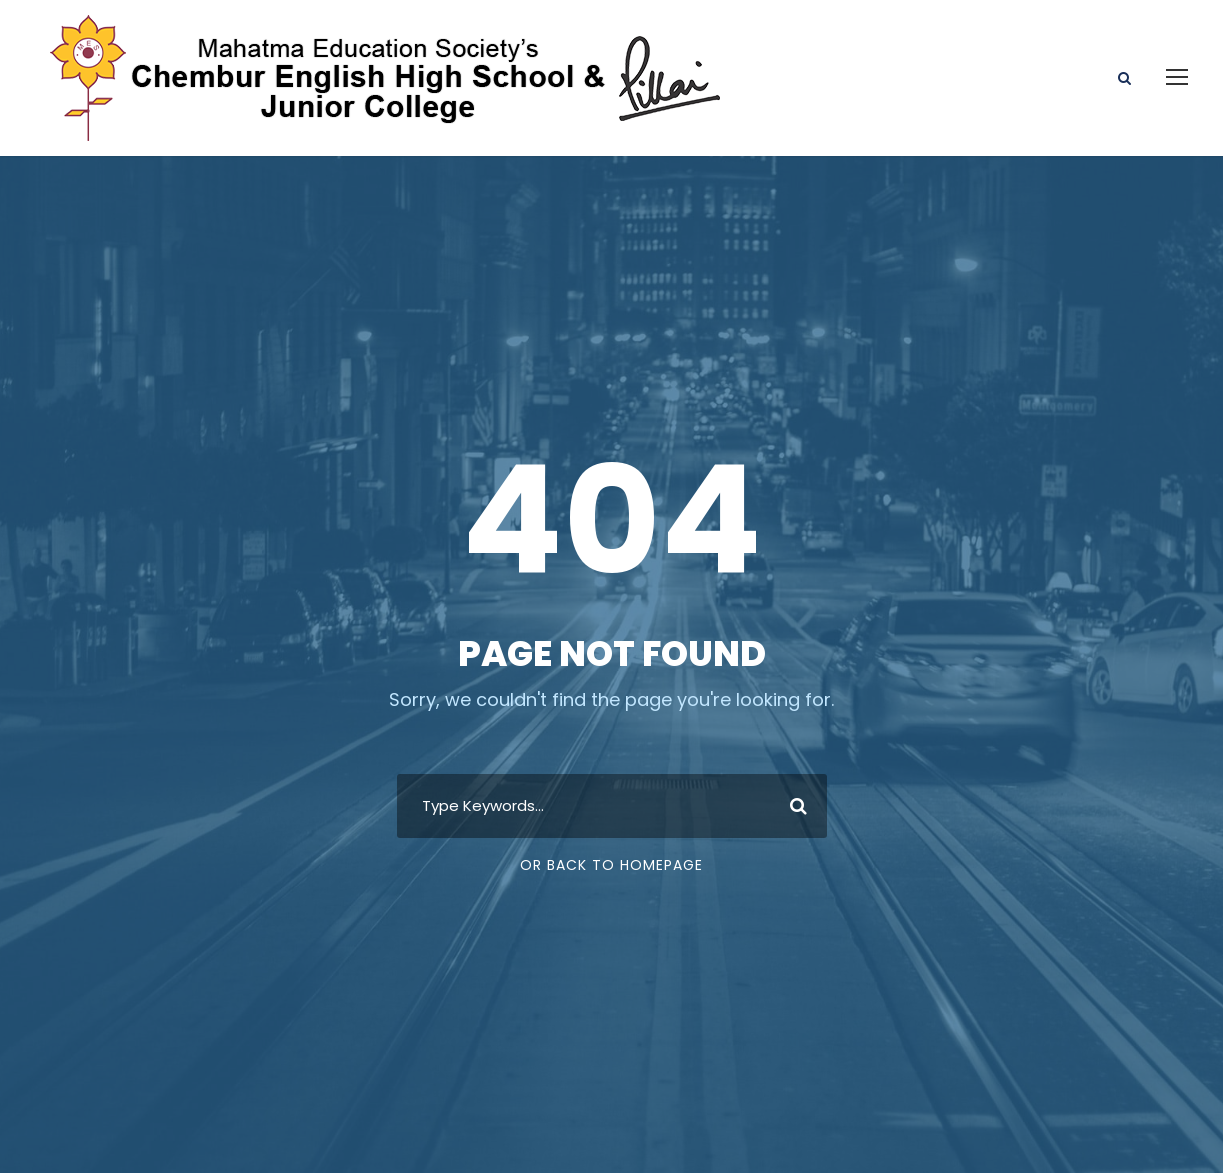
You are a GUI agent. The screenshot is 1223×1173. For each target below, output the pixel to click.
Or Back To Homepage (611, 865)
